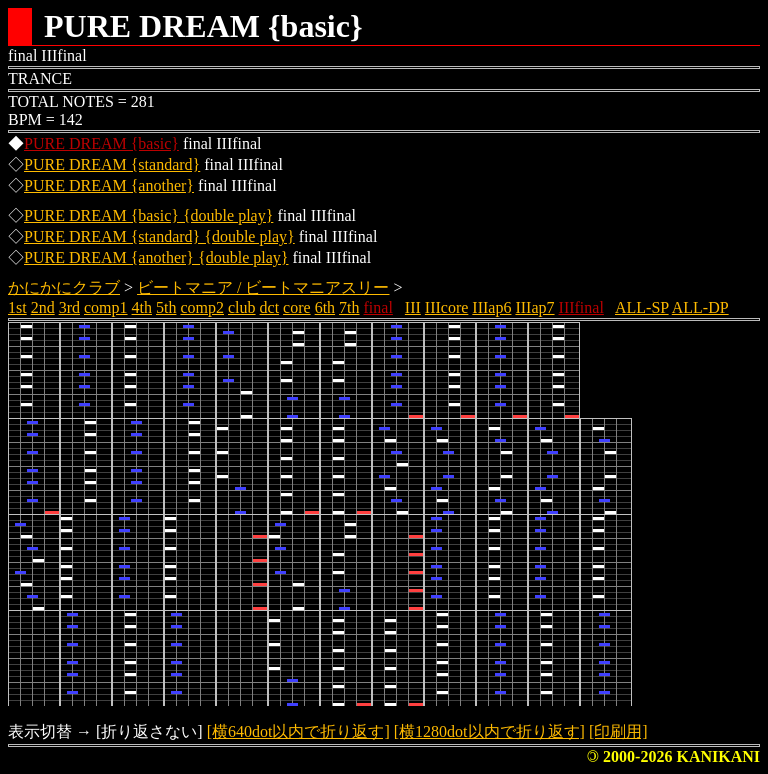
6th (325, 307)
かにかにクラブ (64, 287)
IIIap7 (534, 307)
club (242, 307)
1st (17, 307)
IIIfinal (581, 307)
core (297, 307)
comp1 (106, 307)
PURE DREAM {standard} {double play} (159, 236)
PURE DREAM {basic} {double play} (148, 215)
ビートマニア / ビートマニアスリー (263, 287)
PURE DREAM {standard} (112, 164)
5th (166, 307)
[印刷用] (618, 731)
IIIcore (447, 307)
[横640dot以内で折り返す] (298, 731)
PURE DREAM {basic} (101, 143)
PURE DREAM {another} (109, 185)
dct (270, 307)
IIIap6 (491, 307)
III (413, 307)
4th (142, 307)
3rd (69, 307)
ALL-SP (642, 307)
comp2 (202, 307)
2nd (43, 307)
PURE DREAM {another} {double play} (156, 257)
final (378, 307)
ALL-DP (700, 307)
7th (349, 307)
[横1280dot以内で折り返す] (489, 731)
